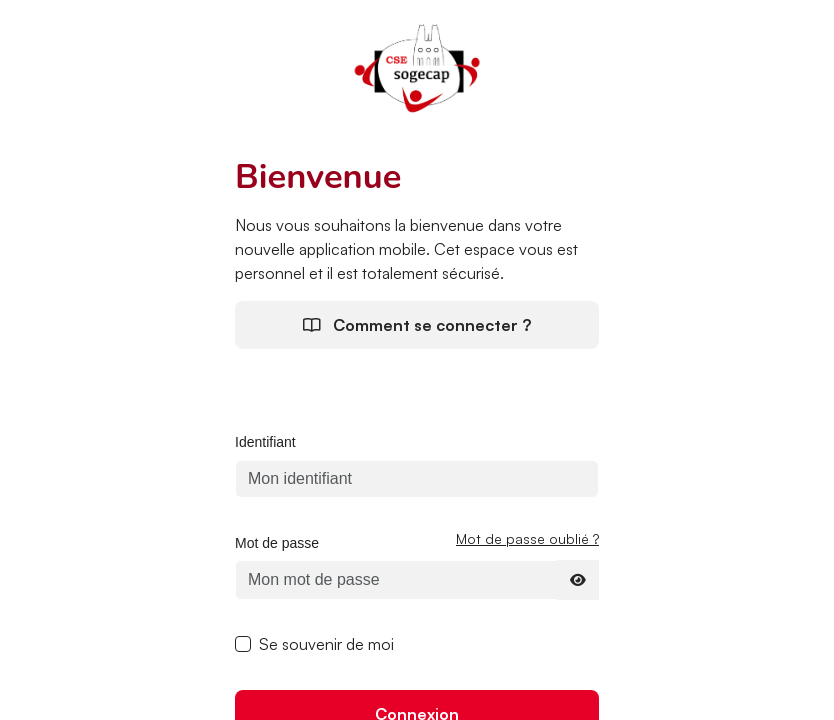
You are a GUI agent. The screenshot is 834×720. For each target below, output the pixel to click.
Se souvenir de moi (326, 644)
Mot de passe (277, 543)
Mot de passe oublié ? (527, 538)
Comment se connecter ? (417, 325)
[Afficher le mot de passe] (578, 580)
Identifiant (265, 442)
